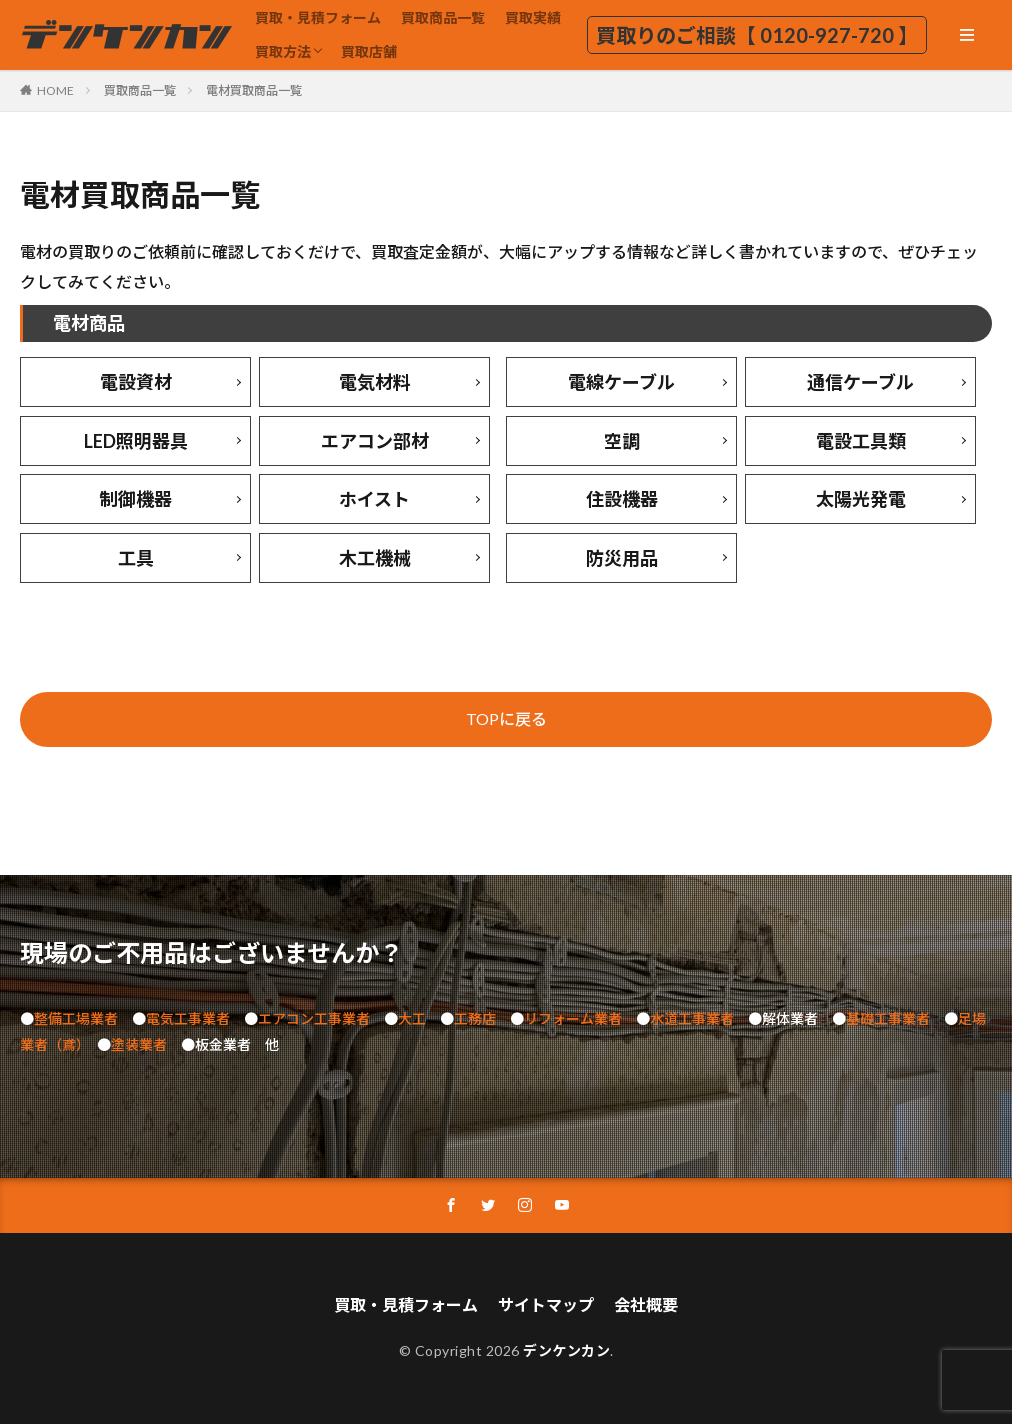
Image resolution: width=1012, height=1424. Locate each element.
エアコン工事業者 (314, 1018)
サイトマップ (546, 1304)
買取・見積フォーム (318, 17)
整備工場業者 (76, 1018)
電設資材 (136, 382)
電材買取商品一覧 (254, 90)
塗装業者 (139, 1044)
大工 (412, 1018)
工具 (136, 558)
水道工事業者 (692, 1018)
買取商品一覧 (443, 17)
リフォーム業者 (573, 1018)
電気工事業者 (188, 1018)
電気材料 (375, 382)
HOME (55, 90)
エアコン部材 (375, 441)
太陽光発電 (861, 499)
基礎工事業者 (888, 1018)
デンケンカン (566, 1350)
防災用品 (622, 558)
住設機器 (622, 499)
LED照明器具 (136, 441)
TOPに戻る (506, 718)
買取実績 (533, 17)
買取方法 (283, 51)
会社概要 (646, 1304)
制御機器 (136, 499)
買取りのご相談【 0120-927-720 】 (757, 35)
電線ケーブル (621, 382)
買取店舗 (369, 51)
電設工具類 (861, 441)
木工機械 (375, 558)
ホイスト (374, 499)
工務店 (475, 1018)
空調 (622, 441)
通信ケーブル (860, 382)
